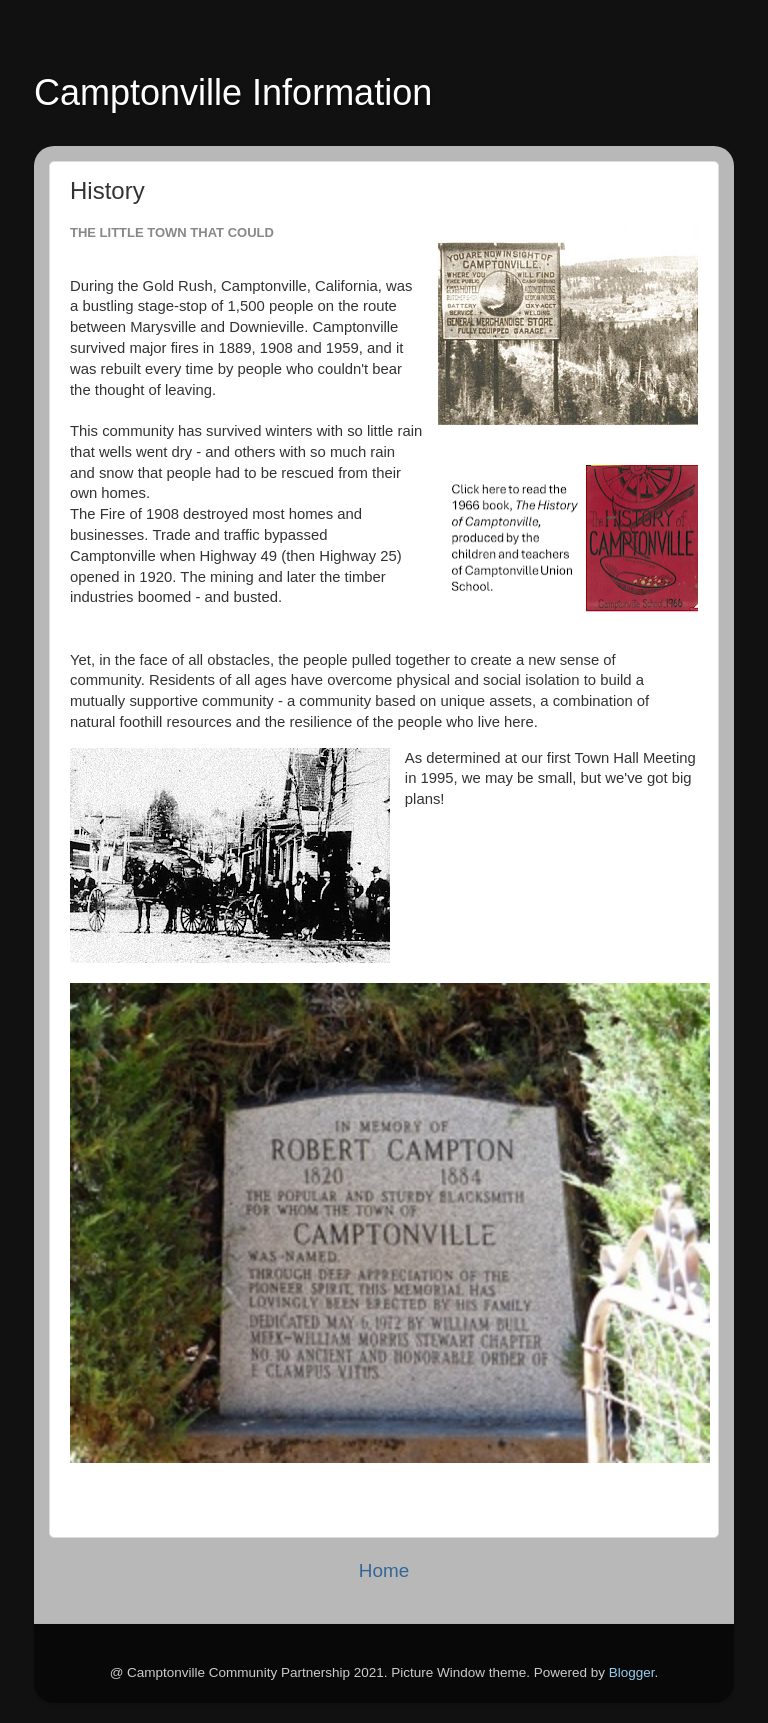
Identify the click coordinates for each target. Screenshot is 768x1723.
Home (384, 1570)
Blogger (632, 1672)
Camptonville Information (233, 92)
